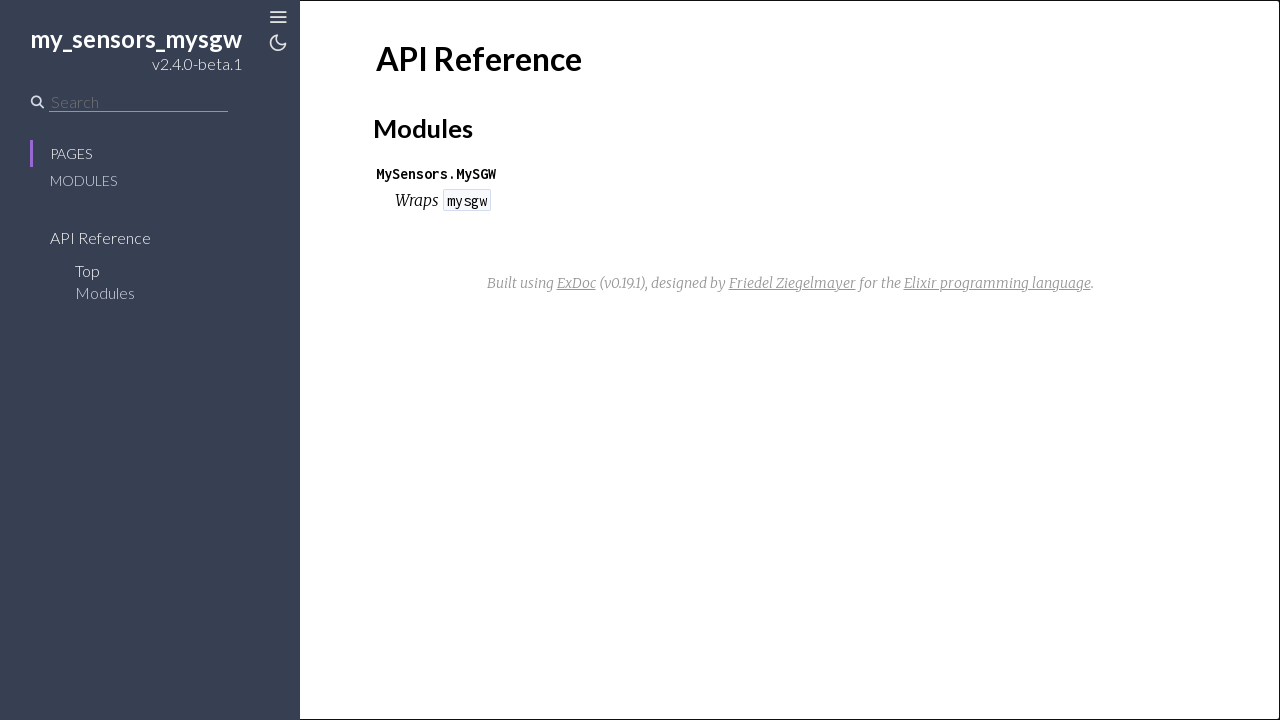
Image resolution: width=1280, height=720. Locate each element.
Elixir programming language (997, 283)
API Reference (100, 237)
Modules (83, 180)
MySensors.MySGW (436, 173)
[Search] (138, 102)
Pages (71, 153)
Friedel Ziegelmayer (792, 283)
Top (87, 270)
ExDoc (576, 283)
